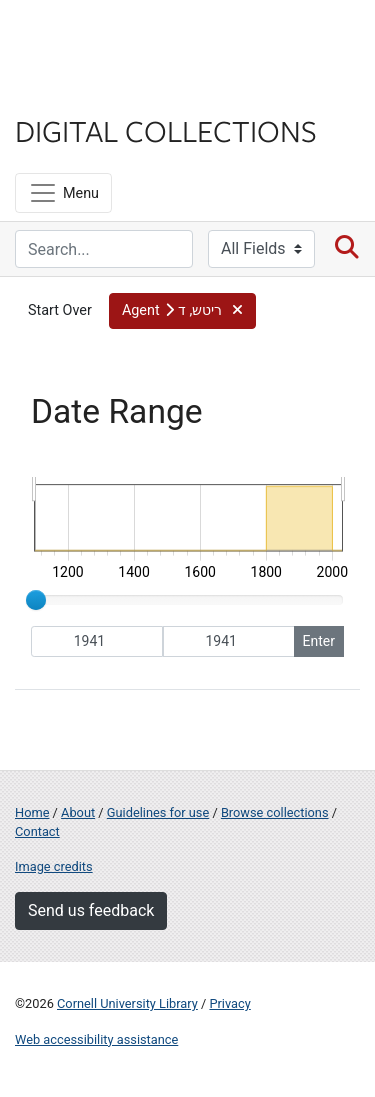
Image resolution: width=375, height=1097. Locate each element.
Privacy (229, 1003)
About (78, 812)
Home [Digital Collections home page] (32, 812)
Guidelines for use (158, 812)
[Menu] (63, 193)
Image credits (54, 866)
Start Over (60, 310)
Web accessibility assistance (96, 1039)
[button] (182, 311)
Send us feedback (91, 910)
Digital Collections (166, 130)
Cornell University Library (127, 1003)
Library (75, 91)
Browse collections (275, 812)
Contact (37, 831)
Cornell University (115, 38)
